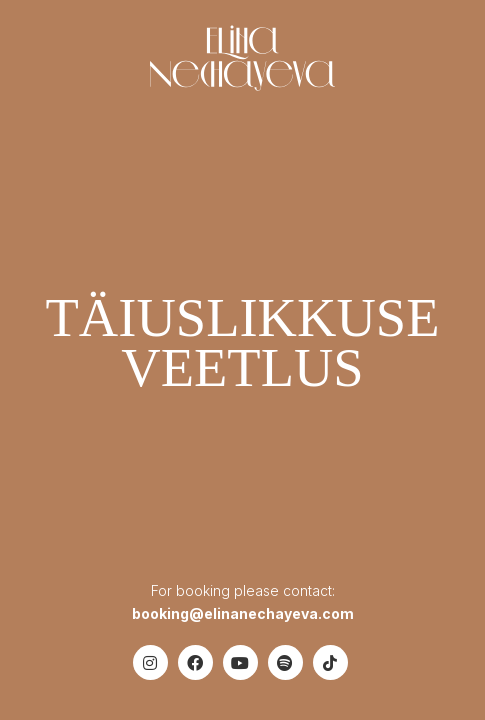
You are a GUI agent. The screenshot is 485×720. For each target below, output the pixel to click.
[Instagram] (150, 662)
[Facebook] (195, 662)
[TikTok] (330, 662)
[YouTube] (240, 662)
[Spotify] (285, 662)
